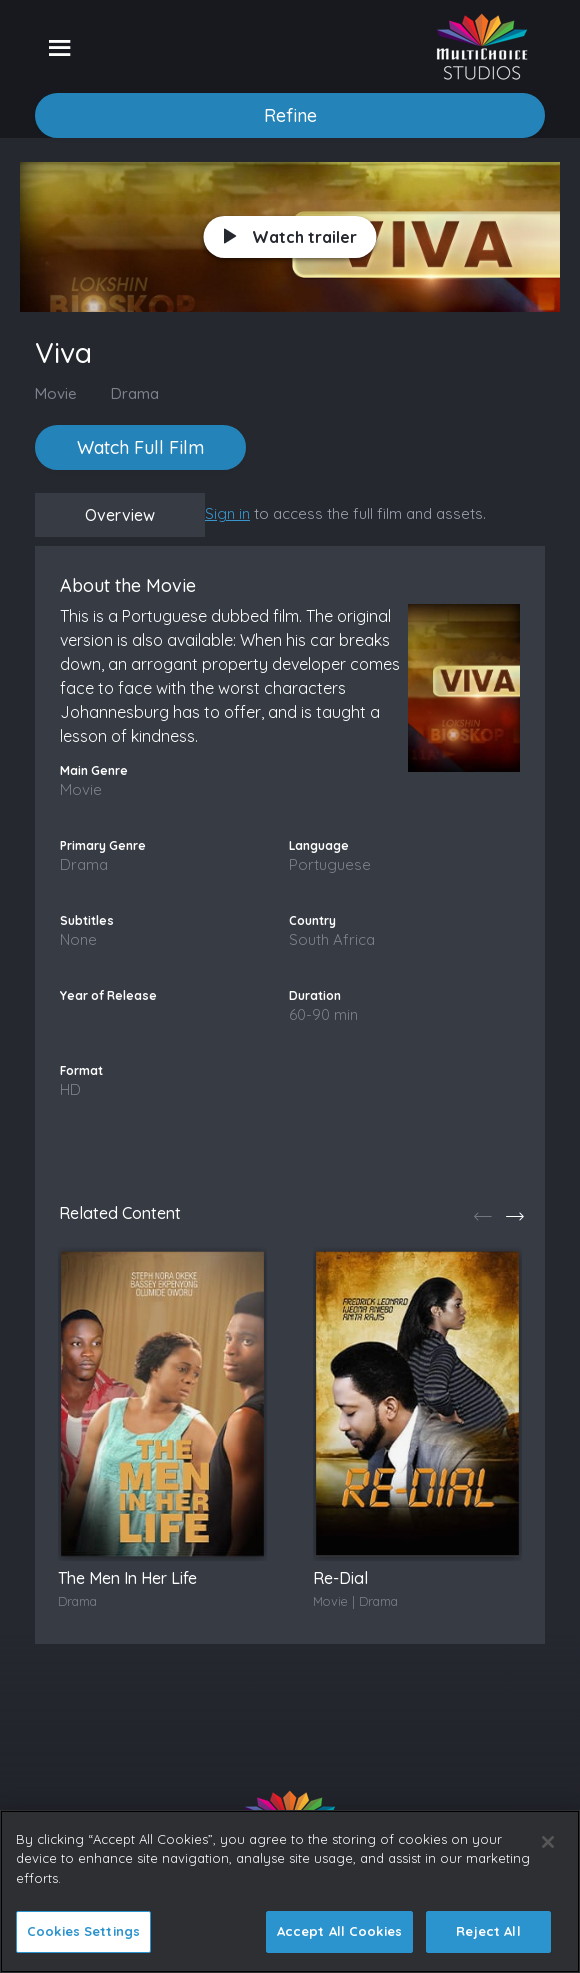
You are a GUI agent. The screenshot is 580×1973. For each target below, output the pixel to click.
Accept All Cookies (339, 1931)
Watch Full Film (140, 447)
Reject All (488, 1931)
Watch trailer (290, 237)
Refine (290, 115)
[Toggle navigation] (59, 47)
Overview (120, 515)
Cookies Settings (83, 1931)
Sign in (227, 513)
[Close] (548, 1842)
